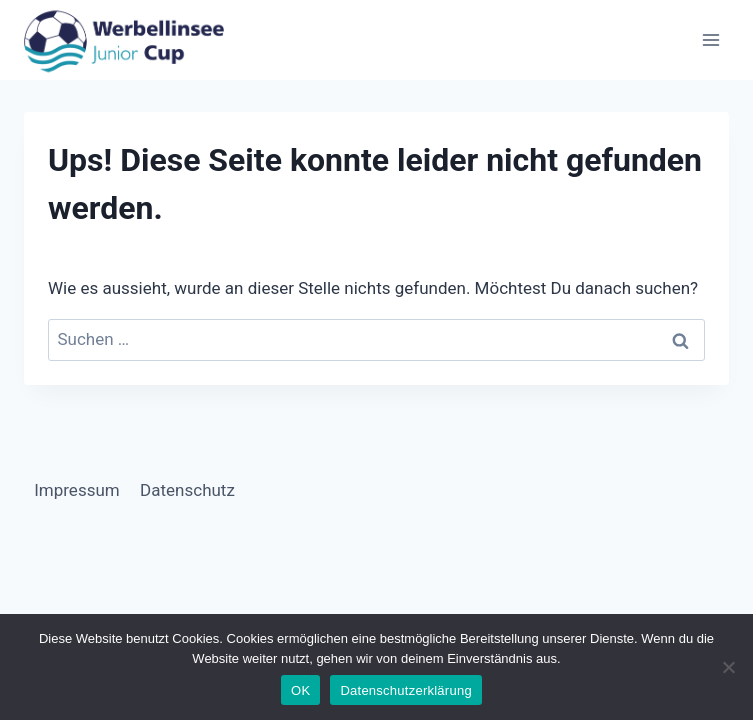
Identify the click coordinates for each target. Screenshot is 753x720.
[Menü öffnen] (710, 39)
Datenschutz (187, 490)
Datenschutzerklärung (405, 690)
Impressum (77, 490)
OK (300, 690)
